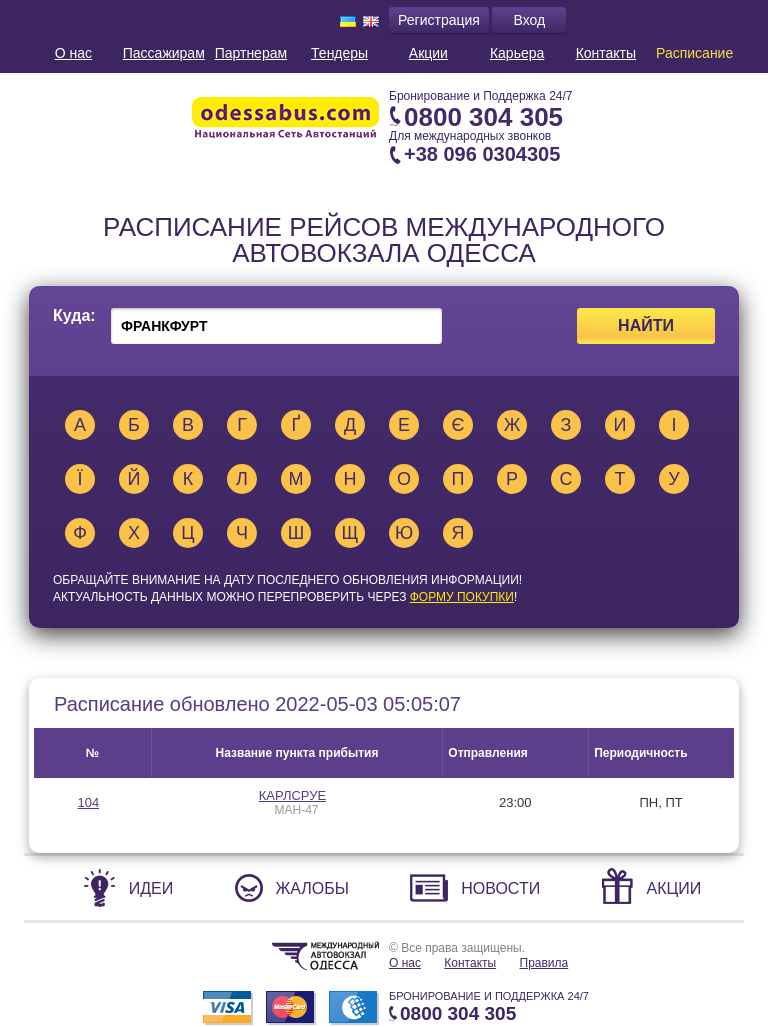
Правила (544, 963)
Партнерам (251, 53)
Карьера (517, 53)
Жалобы (312, 888)
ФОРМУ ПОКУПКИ (462, 597)
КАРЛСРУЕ (292, 795)
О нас (73, 53)
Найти (646, 325)
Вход (530, 20)
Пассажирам (164, 53)
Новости (500, 888)
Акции (428, 53)
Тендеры (339, 53)
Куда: (74, 316)
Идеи (151, 888)
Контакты (606, 53)
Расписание (694, 53)
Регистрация (439, 20)
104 (88, 802)
